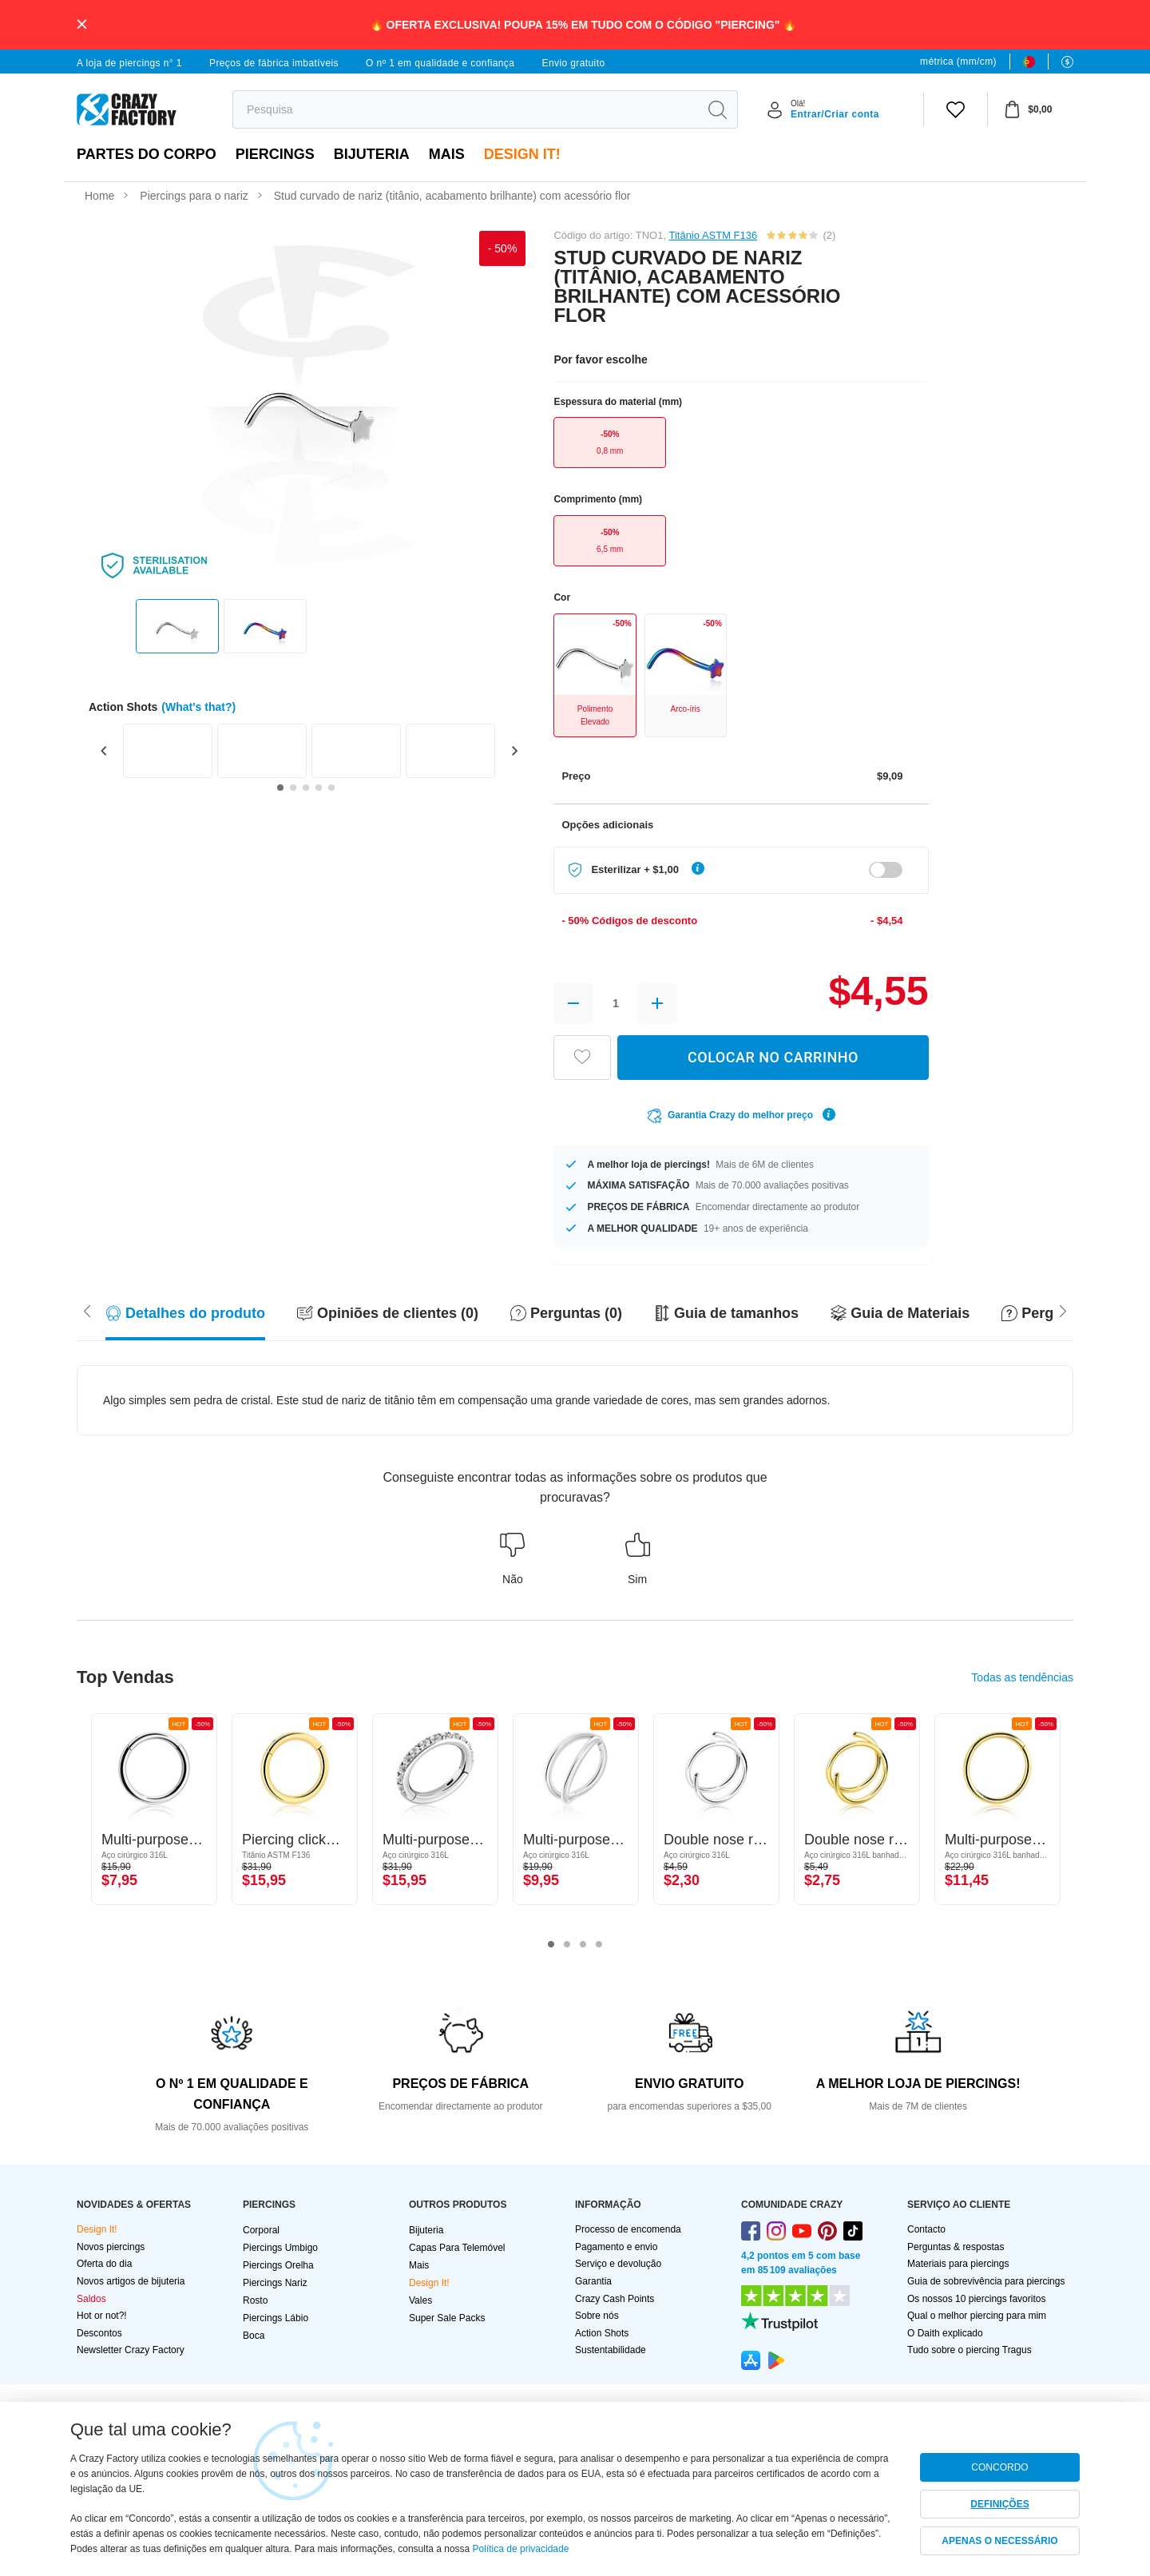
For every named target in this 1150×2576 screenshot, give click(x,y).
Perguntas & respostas (955, 2247)
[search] (465, 109)
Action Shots (602, 2333)
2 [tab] (567, 1945)
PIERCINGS (275, 154)
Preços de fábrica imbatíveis (274, 63)
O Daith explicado (945, 2333)
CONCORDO (999, 2467)
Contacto (926, 2229)
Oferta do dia (104, 2263)
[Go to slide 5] (331, 787)
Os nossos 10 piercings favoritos (976, 2298)
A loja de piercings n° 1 (129, 63)
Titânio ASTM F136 (712, 235)
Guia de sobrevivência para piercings (986, 2281)
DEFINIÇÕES (999, 2504)
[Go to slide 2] (293, 787)
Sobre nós (597, 2315)
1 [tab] (551, 1945)
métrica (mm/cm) (958, 61)
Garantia (593, 2281)
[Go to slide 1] (280, 787)
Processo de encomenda (628, 2229)
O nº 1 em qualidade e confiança (440, 63)
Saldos (91, 2298)
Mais (447, 154)
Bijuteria (372, 154)
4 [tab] (599, 1945)
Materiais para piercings (958, 2263)
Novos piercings (111, 2247)
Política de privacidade (521, 2548)
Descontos (99, 2333)
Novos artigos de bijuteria (130, 2281)
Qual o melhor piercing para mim (976, 2315)
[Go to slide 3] (306, 787)
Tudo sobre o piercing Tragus (969, 2350)
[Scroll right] (87, 1309)
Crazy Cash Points (614, 2298)
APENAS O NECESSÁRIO (999, 2540)
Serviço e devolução (618, 2263)
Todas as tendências (1022, 1677)
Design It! (522, 154)
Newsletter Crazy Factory (130, 2350)
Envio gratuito (573, 63)
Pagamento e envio (616, 2247)
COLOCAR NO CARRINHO (773, 1057)
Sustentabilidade (610, 2350)
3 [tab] (583, 1945)
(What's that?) (198, 707)
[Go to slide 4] (318, 787)
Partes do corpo (146, 154)
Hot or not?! (102, 2315)
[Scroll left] (1063, 1309)
